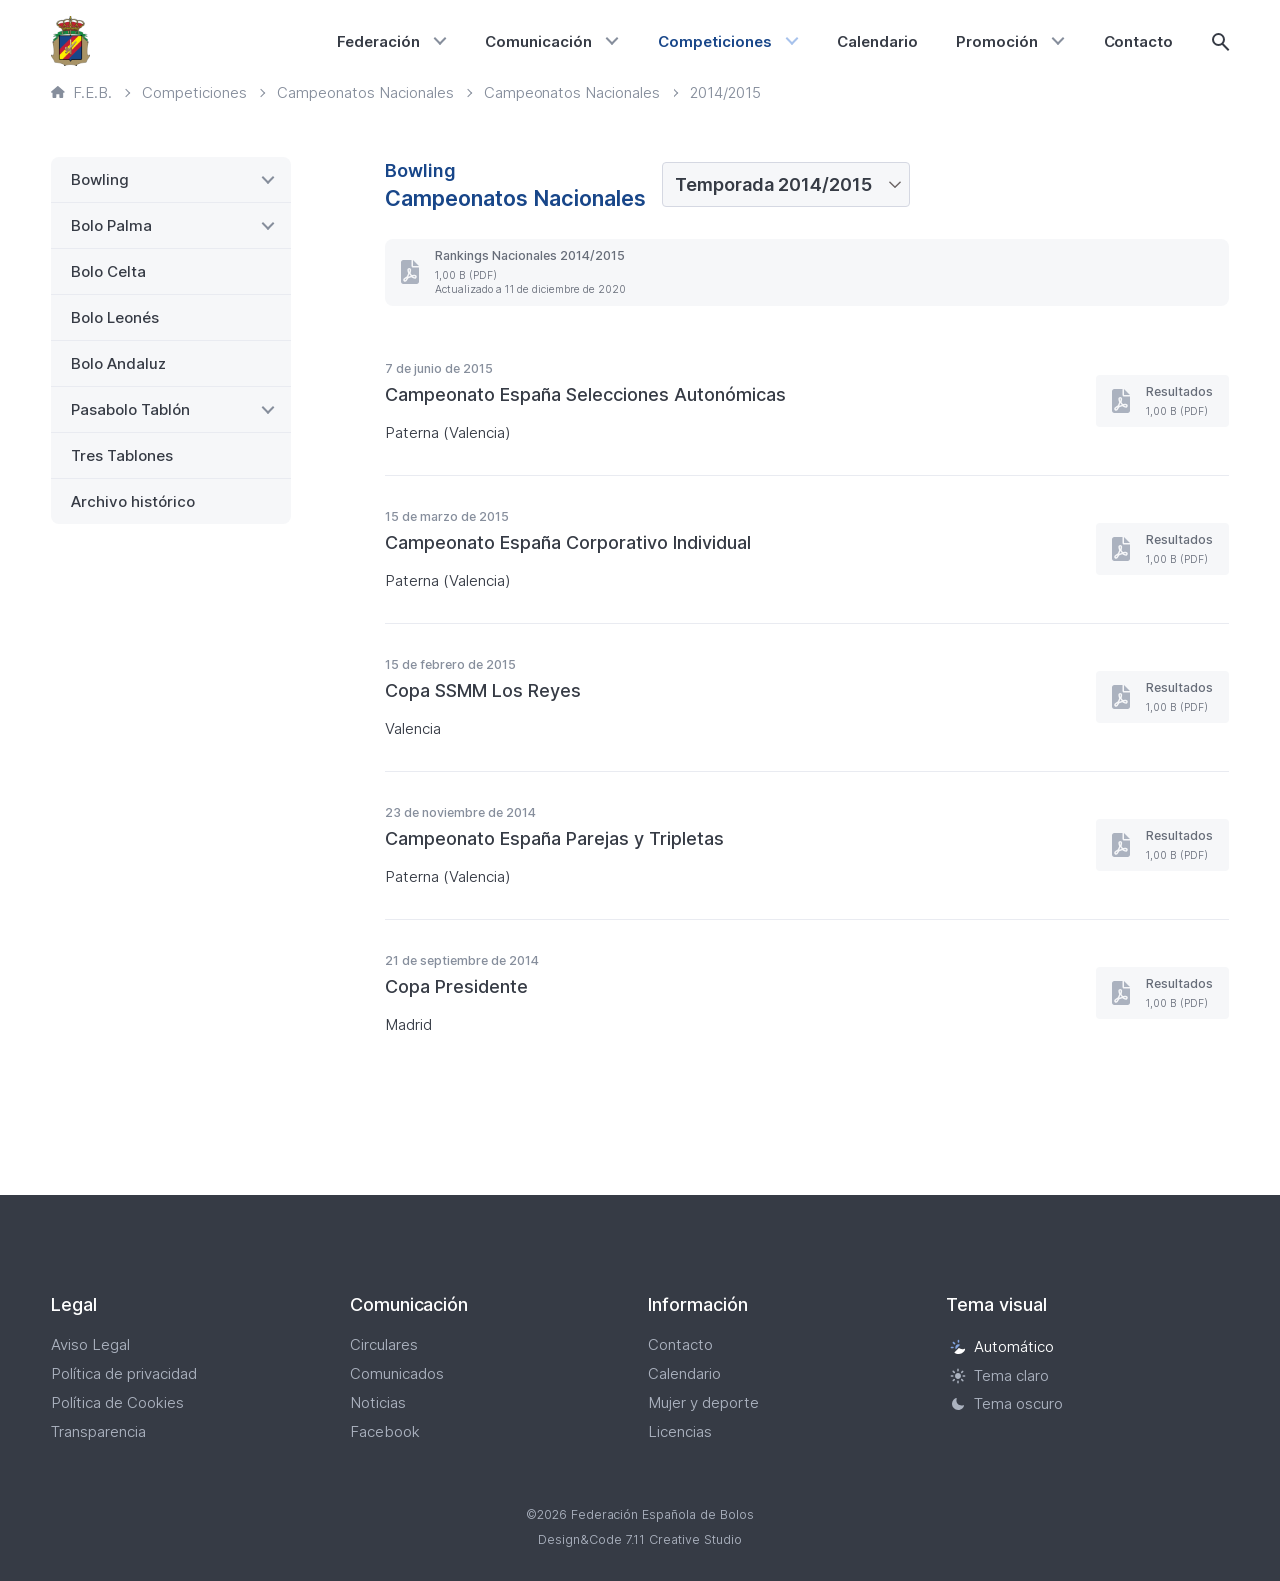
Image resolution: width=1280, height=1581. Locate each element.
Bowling (100, 179)
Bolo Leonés (115, 317)
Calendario (877, 41)
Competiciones (715, 41)
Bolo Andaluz (118, 363)
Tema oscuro (1006, 1404)
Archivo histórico (133, 501)
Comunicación (538, 41)
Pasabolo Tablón (130, 409)
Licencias (680, 1431)
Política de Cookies (117, 1402)
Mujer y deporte (703, 1402)
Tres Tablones (122, 455)
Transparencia (98, 1431)
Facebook (385, 1431)
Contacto (1139, 41)
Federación (378, 41)
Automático (1002, 1346)
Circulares (384, 1344)
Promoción (997, 41)
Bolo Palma (111, 225)
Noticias (378, 1402)
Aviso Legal (90, 1344)
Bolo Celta (108, 271)
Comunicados (397, 1373)
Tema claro (999, 1375)
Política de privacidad (124, 1373)
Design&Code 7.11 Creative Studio (640, 1539)
